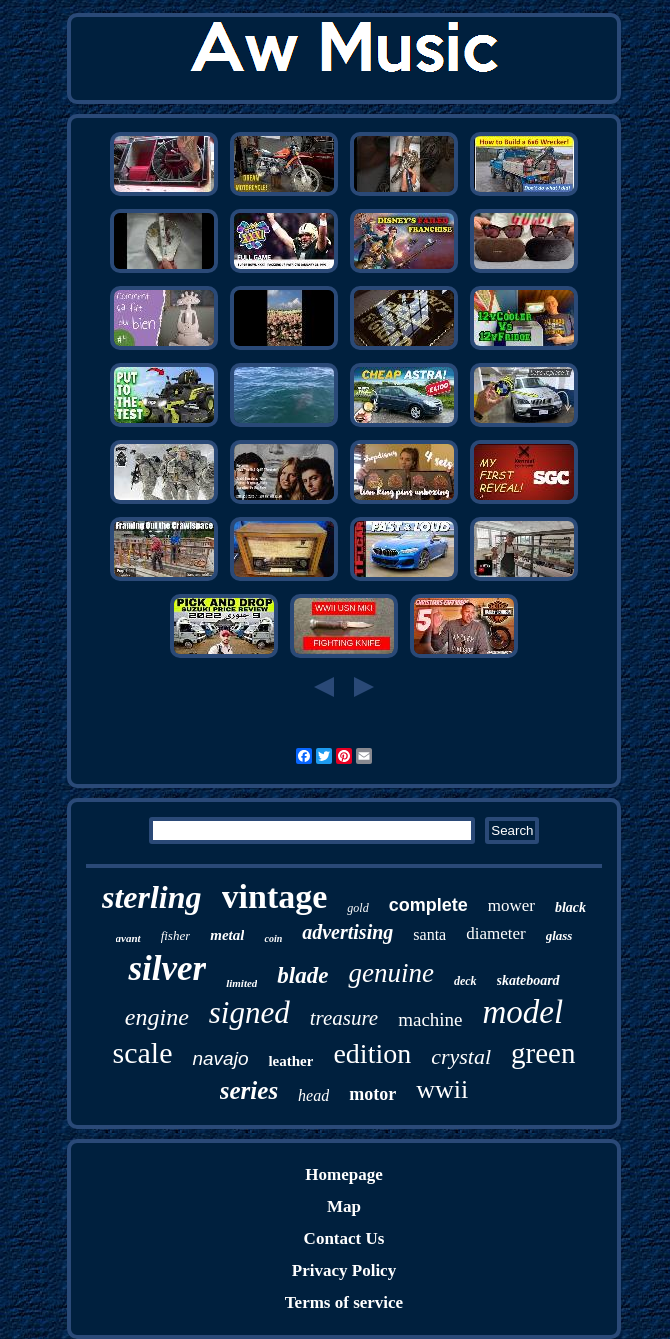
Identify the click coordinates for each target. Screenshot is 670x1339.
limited (241, 983)
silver (167, 968)
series (249, 1090)
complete (428, 905)
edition (372, 1053)
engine (157, 1017)
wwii (442, 1089)
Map (344, 1206)
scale (142, 1052)
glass (559, 935)
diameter (495, 933)
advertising (347, 932)
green (543, 1053)
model (523, 1012)
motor (372, 1094)
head (313, 1095)
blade (302, 975)
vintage (275, 896)
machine (430, 1019)
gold (357, 908)
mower (511, 905)
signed (249, 1012)
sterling (152, 897)
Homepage (343, 1174)
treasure (344, 1018)
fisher (176, 935)
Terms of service (344, 1302)
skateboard (528, 980)
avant (128, 938)
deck (465, 981)
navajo (220, 1058)
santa (429, 934)
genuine (390, 973)
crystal (461, 1056)
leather (290, 1061)
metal (227, 935)
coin (273, 938)
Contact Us (344, 1238)
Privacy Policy (344, 1270)
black (570, 907)
